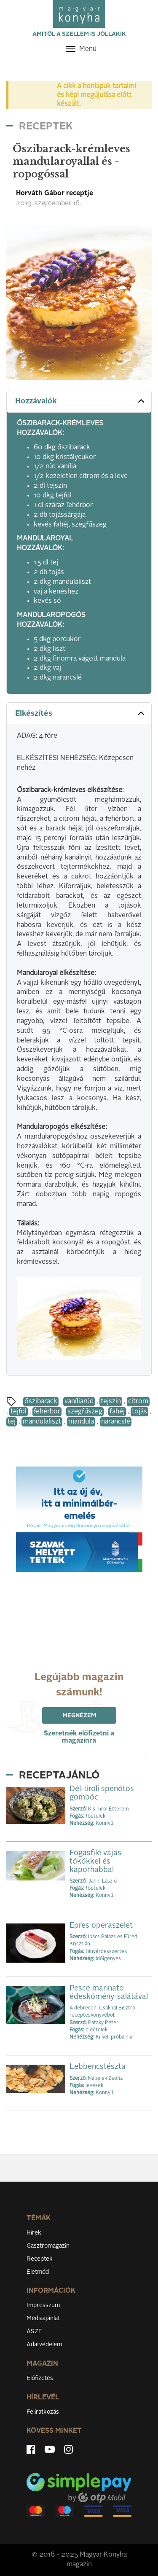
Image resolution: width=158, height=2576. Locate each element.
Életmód (38, 2272)
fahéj (117, 1411)
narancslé (115, 1421)
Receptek (40, 2259)
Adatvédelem (44, 2345)
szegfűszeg (84, 1411)
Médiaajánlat (43, 2318)
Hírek (34, 2233)
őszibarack (40, 1401)
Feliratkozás (43, 2412)
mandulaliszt (42, 1421)
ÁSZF (34, 2331)
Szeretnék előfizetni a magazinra (79, 1737)
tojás (139, 1411)
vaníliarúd (79, 1401)
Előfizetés (40, 2378)
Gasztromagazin (48, 2246)
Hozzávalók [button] (80, 401)
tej (12, 1421)
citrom (138, 1401)
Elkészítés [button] (80, 713)
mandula (81, 1421)
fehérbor (47, 1411)
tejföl (19, 1411)
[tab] (79, 401)
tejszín (111, 1401)
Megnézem (79, 1716)
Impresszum (43, 2305)
